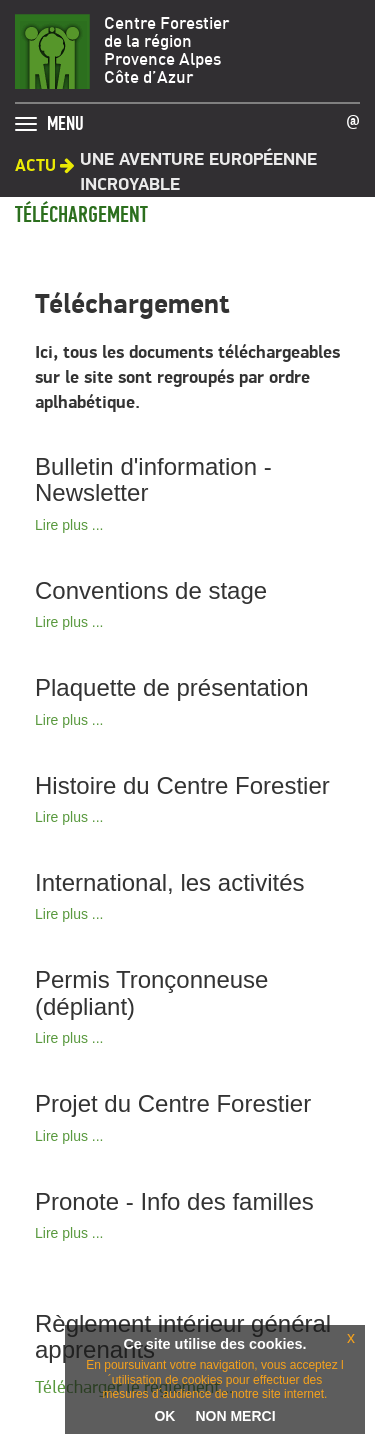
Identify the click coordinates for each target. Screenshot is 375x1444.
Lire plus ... (69, 525)
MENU (65, 118)
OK (164, 1416)
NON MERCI (235, 1416)
